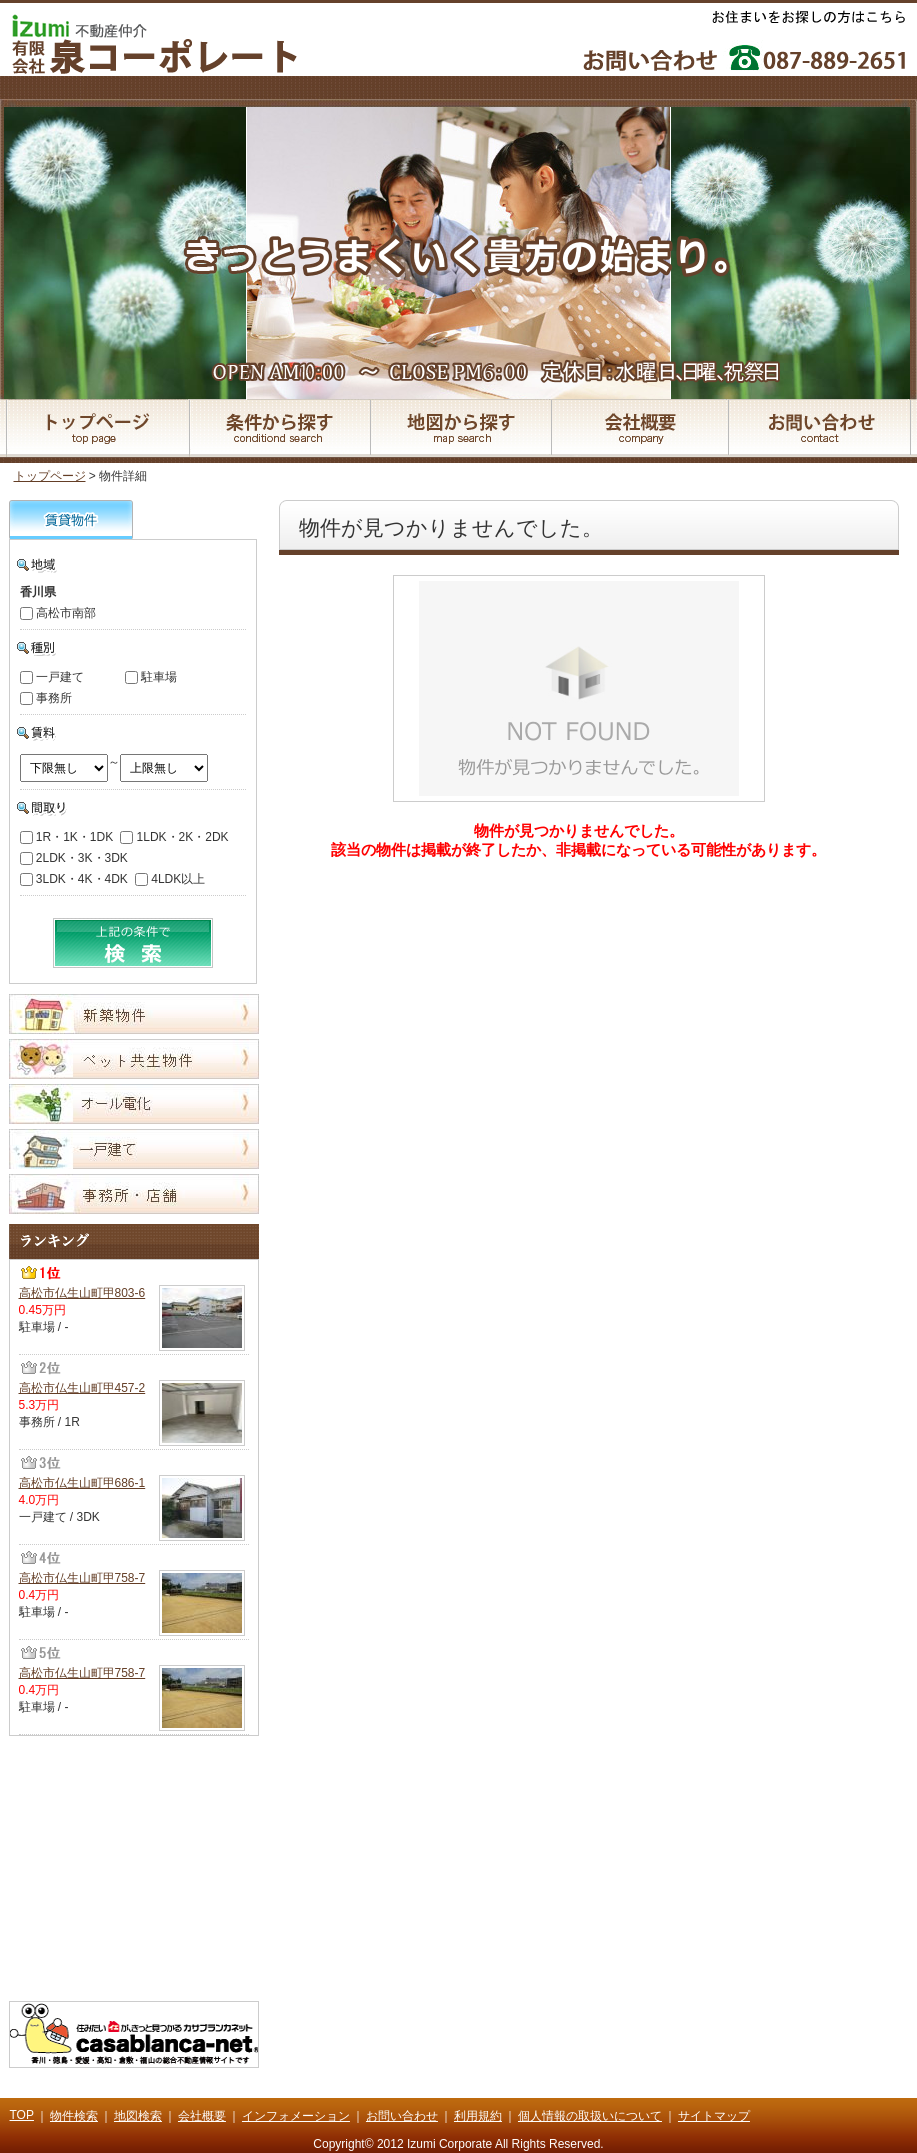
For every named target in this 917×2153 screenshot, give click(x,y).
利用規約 (478, 2116)
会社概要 (202, 2116)
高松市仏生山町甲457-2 (82, 1388)
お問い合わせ (402, 2116)
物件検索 (74, 2116)
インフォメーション (296, 2116)
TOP (22, 2115)
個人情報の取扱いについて (590, 2116)
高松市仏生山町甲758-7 (82, 1578)
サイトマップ (714, 2116)
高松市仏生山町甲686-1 (82, 1483)
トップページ (50, 476)
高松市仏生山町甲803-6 (82, 1293)
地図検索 (138, 2116)
